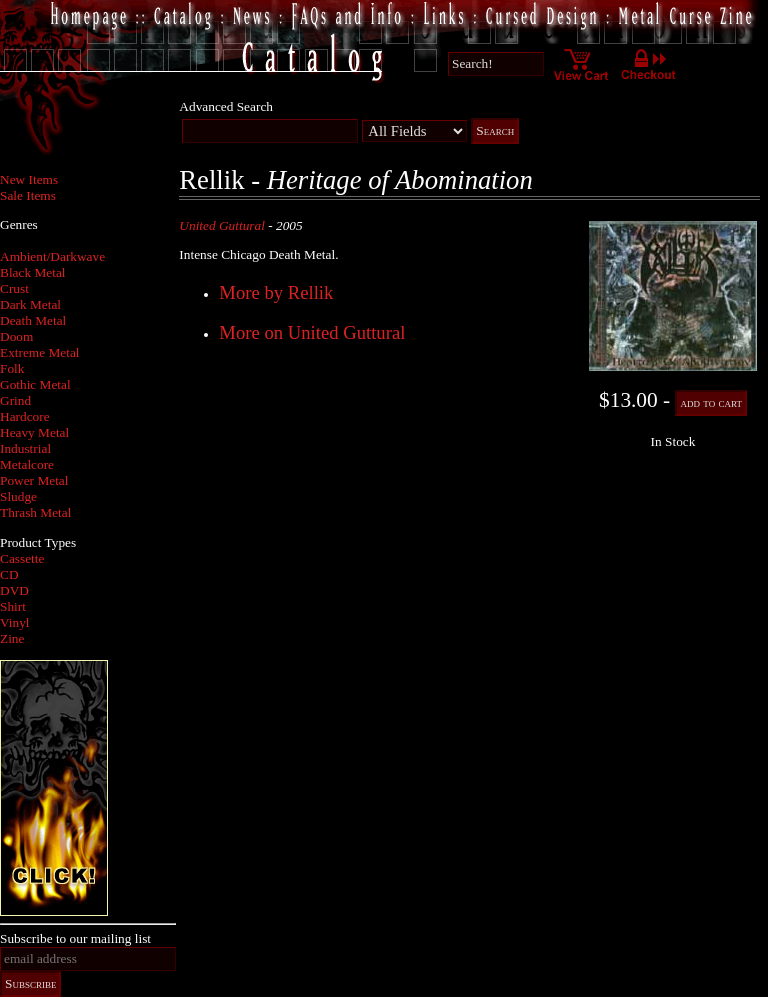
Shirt (13, 606)
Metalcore (27, 464)
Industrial (25, 448)
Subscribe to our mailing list (75, 938)
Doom (16, 336)
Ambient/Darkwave (52, 256)
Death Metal (33, 320)
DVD (14, 590)
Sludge (18, 496)
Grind (15, 400)
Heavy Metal (34, 432)
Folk (12, 368)
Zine (12, 638)
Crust (14, 288)
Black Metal (33, 272)
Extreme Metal (40, 352)
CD (9, 574)
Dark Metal (30, 304)
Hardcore (25, 416)
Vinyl (15, 622)
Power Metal (34, 480)
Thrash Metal (35, 512)
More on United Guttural (312, 332)
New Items (29, 179)
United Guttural (222, 225)
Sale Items (28, 195)
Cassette (22, 558)
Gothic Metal (35, 384)
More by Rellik (276, 292)
